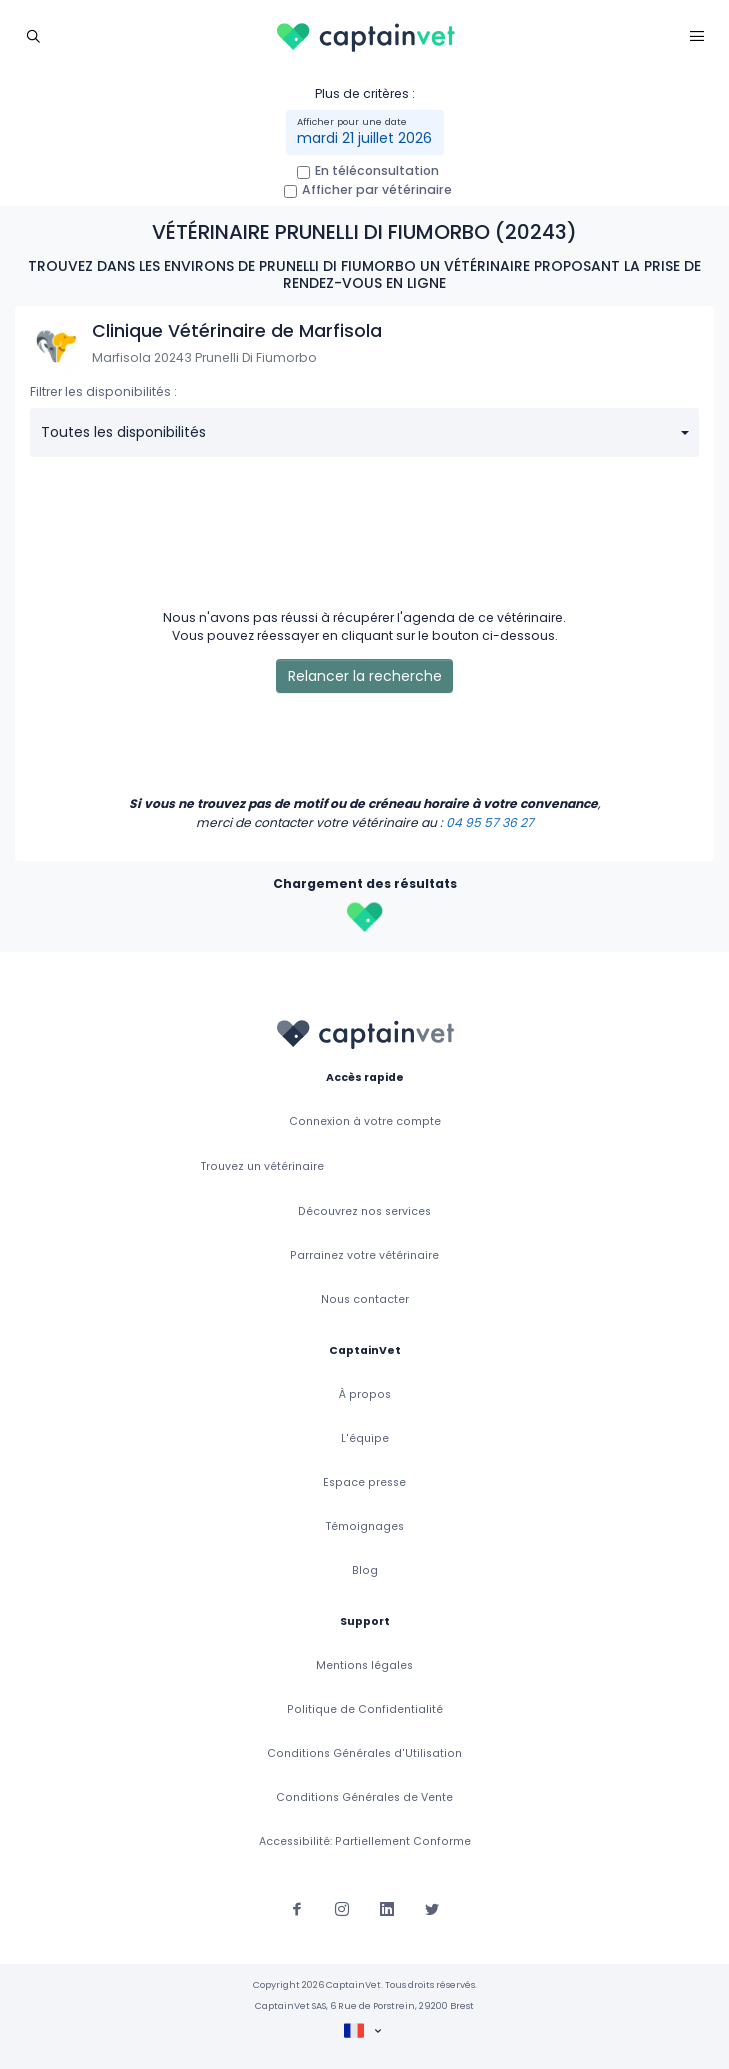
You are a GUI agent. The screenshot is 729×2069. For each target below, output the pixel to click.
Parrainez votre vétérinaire (364, 1255)
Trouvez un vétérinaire (262, 1166)
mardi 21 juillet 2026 (364, 138)
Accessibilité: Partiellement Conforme (365, 1841)
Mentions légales (364, 1665)
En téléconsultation (377, 170)
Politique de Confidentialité (365, 1709)
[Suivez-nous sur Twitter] (432, 1907)
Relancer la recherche (365, 676)
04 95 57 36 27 (490, 822)
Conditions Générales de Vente (364, 1797)
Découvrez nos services (364, 1211)
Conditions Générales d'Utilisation (364, 1753)
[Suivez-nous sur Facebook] (297, 1907)
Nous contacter (365, 1299)
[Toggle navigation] (32, 35)
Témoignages (365, 1526)
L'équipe (365, 1438)
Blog (365, 1570)
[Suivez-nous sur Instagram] (342, 1907)
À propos (365, 1394)
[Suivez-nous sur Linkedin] (387, 1907)
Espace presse (364, 1482)
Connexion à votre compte (365, 1121)
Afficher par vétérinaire (377, 189)
